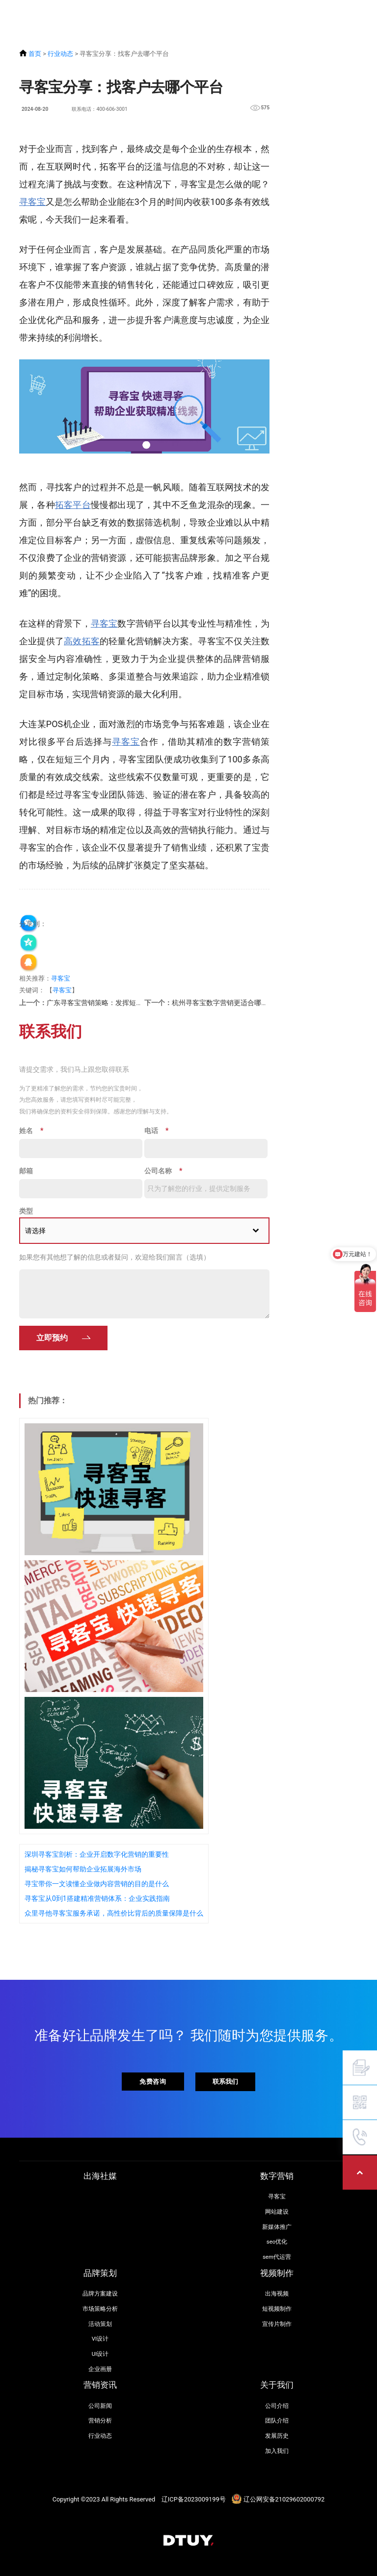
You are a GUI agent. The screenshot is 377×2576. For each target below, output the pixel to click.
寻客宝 (60, 978)
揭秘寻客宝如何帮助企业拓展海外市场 (83, 1869)
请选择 (35, 1231)
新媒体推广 (277, 2226)
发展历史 (277, 2435)
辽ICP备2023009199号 (194, 2499)
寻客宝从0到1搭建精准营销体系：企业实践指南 (97, 1898)
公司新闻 (100, 2405)
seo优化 (277, 2241)
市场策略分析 (100, 2308)
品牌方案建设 (100, 2293)
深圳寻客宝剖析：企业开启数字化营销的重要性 (97, 1854)
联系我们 (225, 2081)
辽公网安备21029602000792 (284, 2499)
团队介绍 (277, 2420)
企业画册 (100, 2369)
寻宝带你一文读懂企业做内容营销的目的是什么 (97, 1884)
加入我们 (277, 2451)
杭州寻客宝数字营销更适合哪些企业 (227, 1003)
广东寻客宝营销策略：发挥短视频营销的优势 (115, 1003)
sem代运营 (277, 2256)
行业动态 (60, 53)
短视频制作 (277, 2308)
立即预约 (52, 1337)
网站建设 (277, 2211)
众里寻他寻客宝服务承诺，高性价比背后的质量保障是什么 (114, 1913)
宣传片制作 (277, 2324)
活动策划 (100, 2324)
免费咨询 (152, 2081)
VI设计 (100, 2338)
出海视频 (277, 2293)
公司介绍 (277, 2405)
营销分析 (100, 2420)
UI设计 (100, 2353)
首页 (34, 53)
